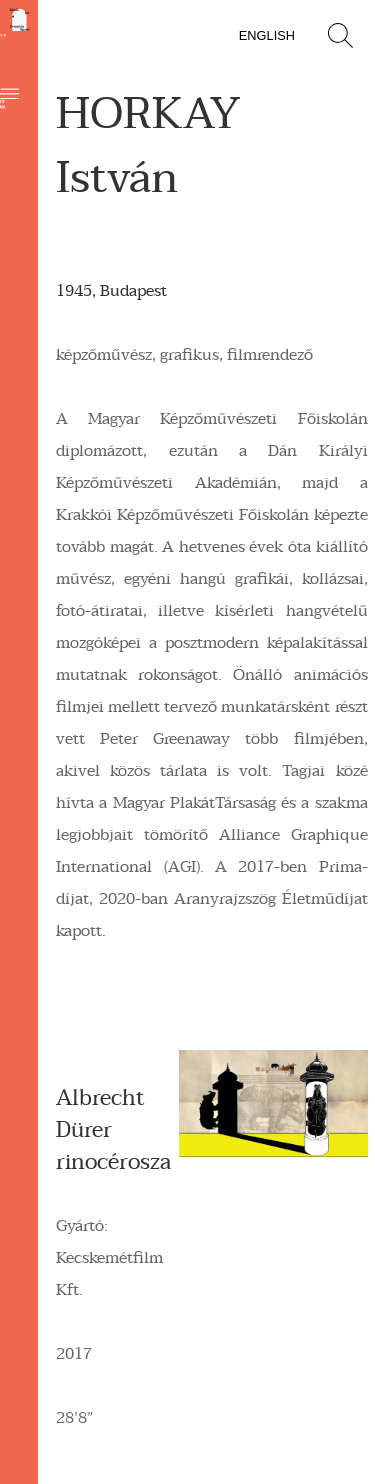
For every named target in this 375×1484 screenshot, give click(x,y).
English (267, 35)
